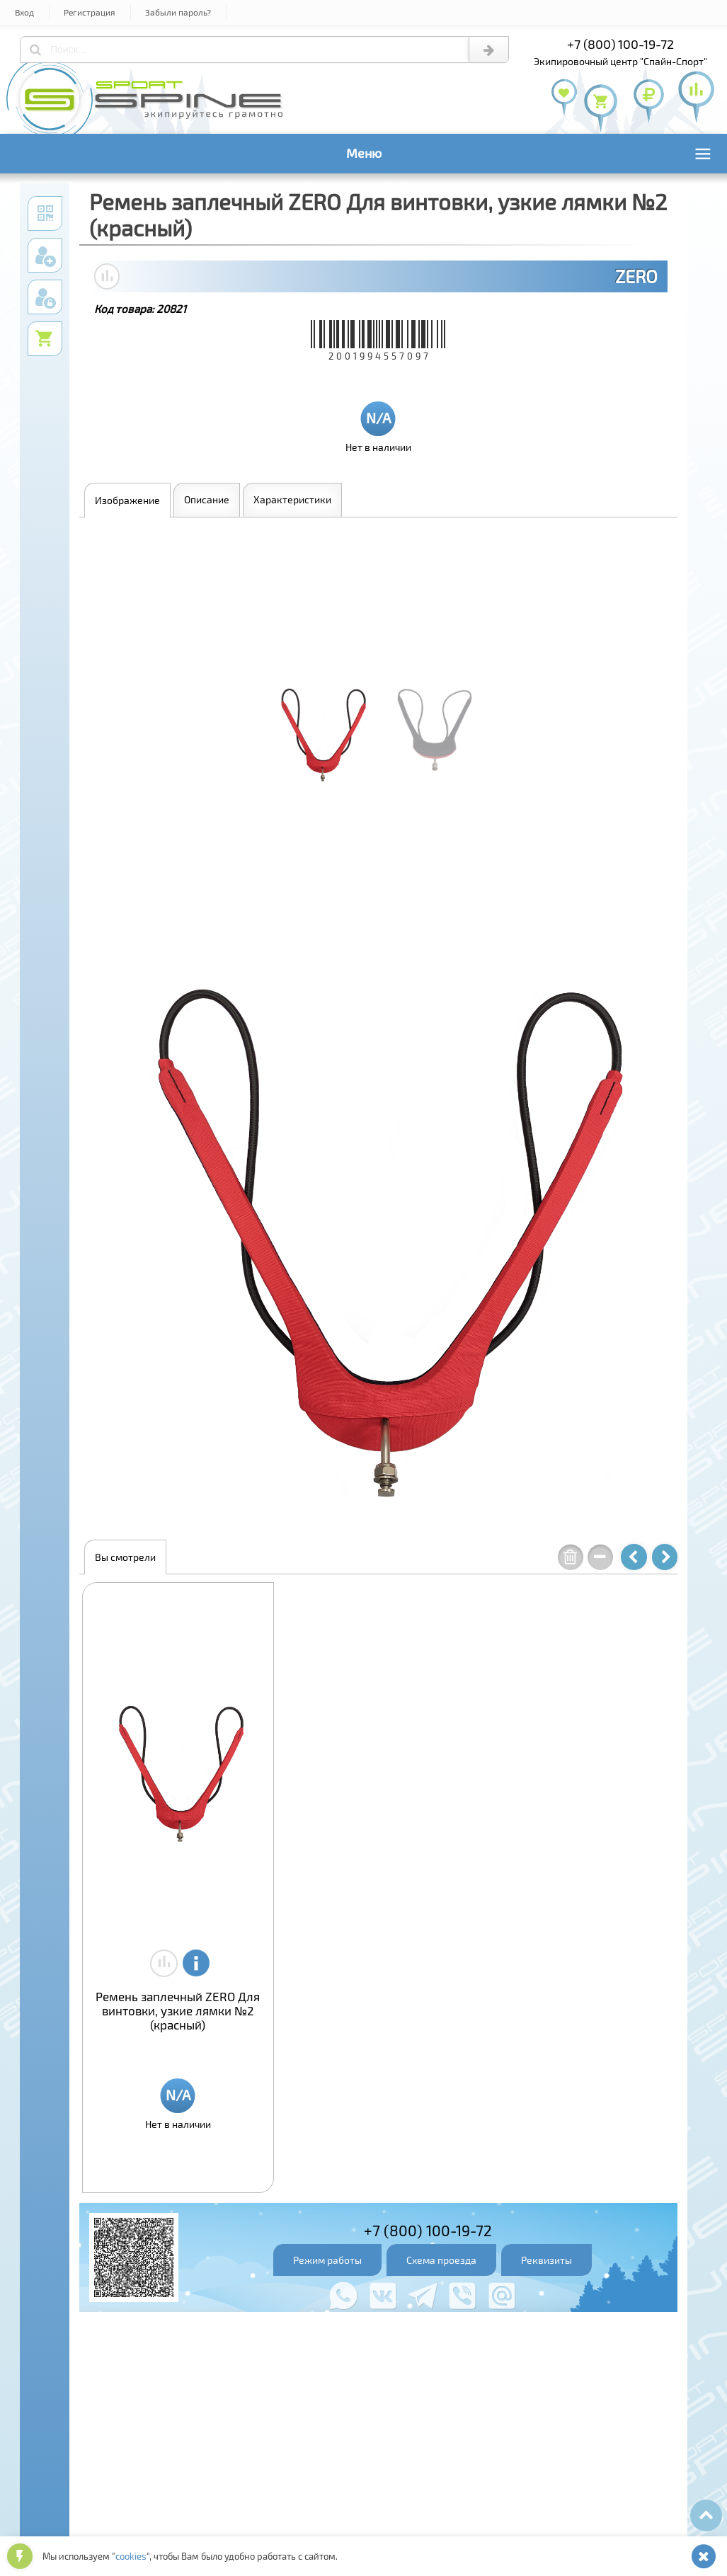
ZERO (636, 276)
